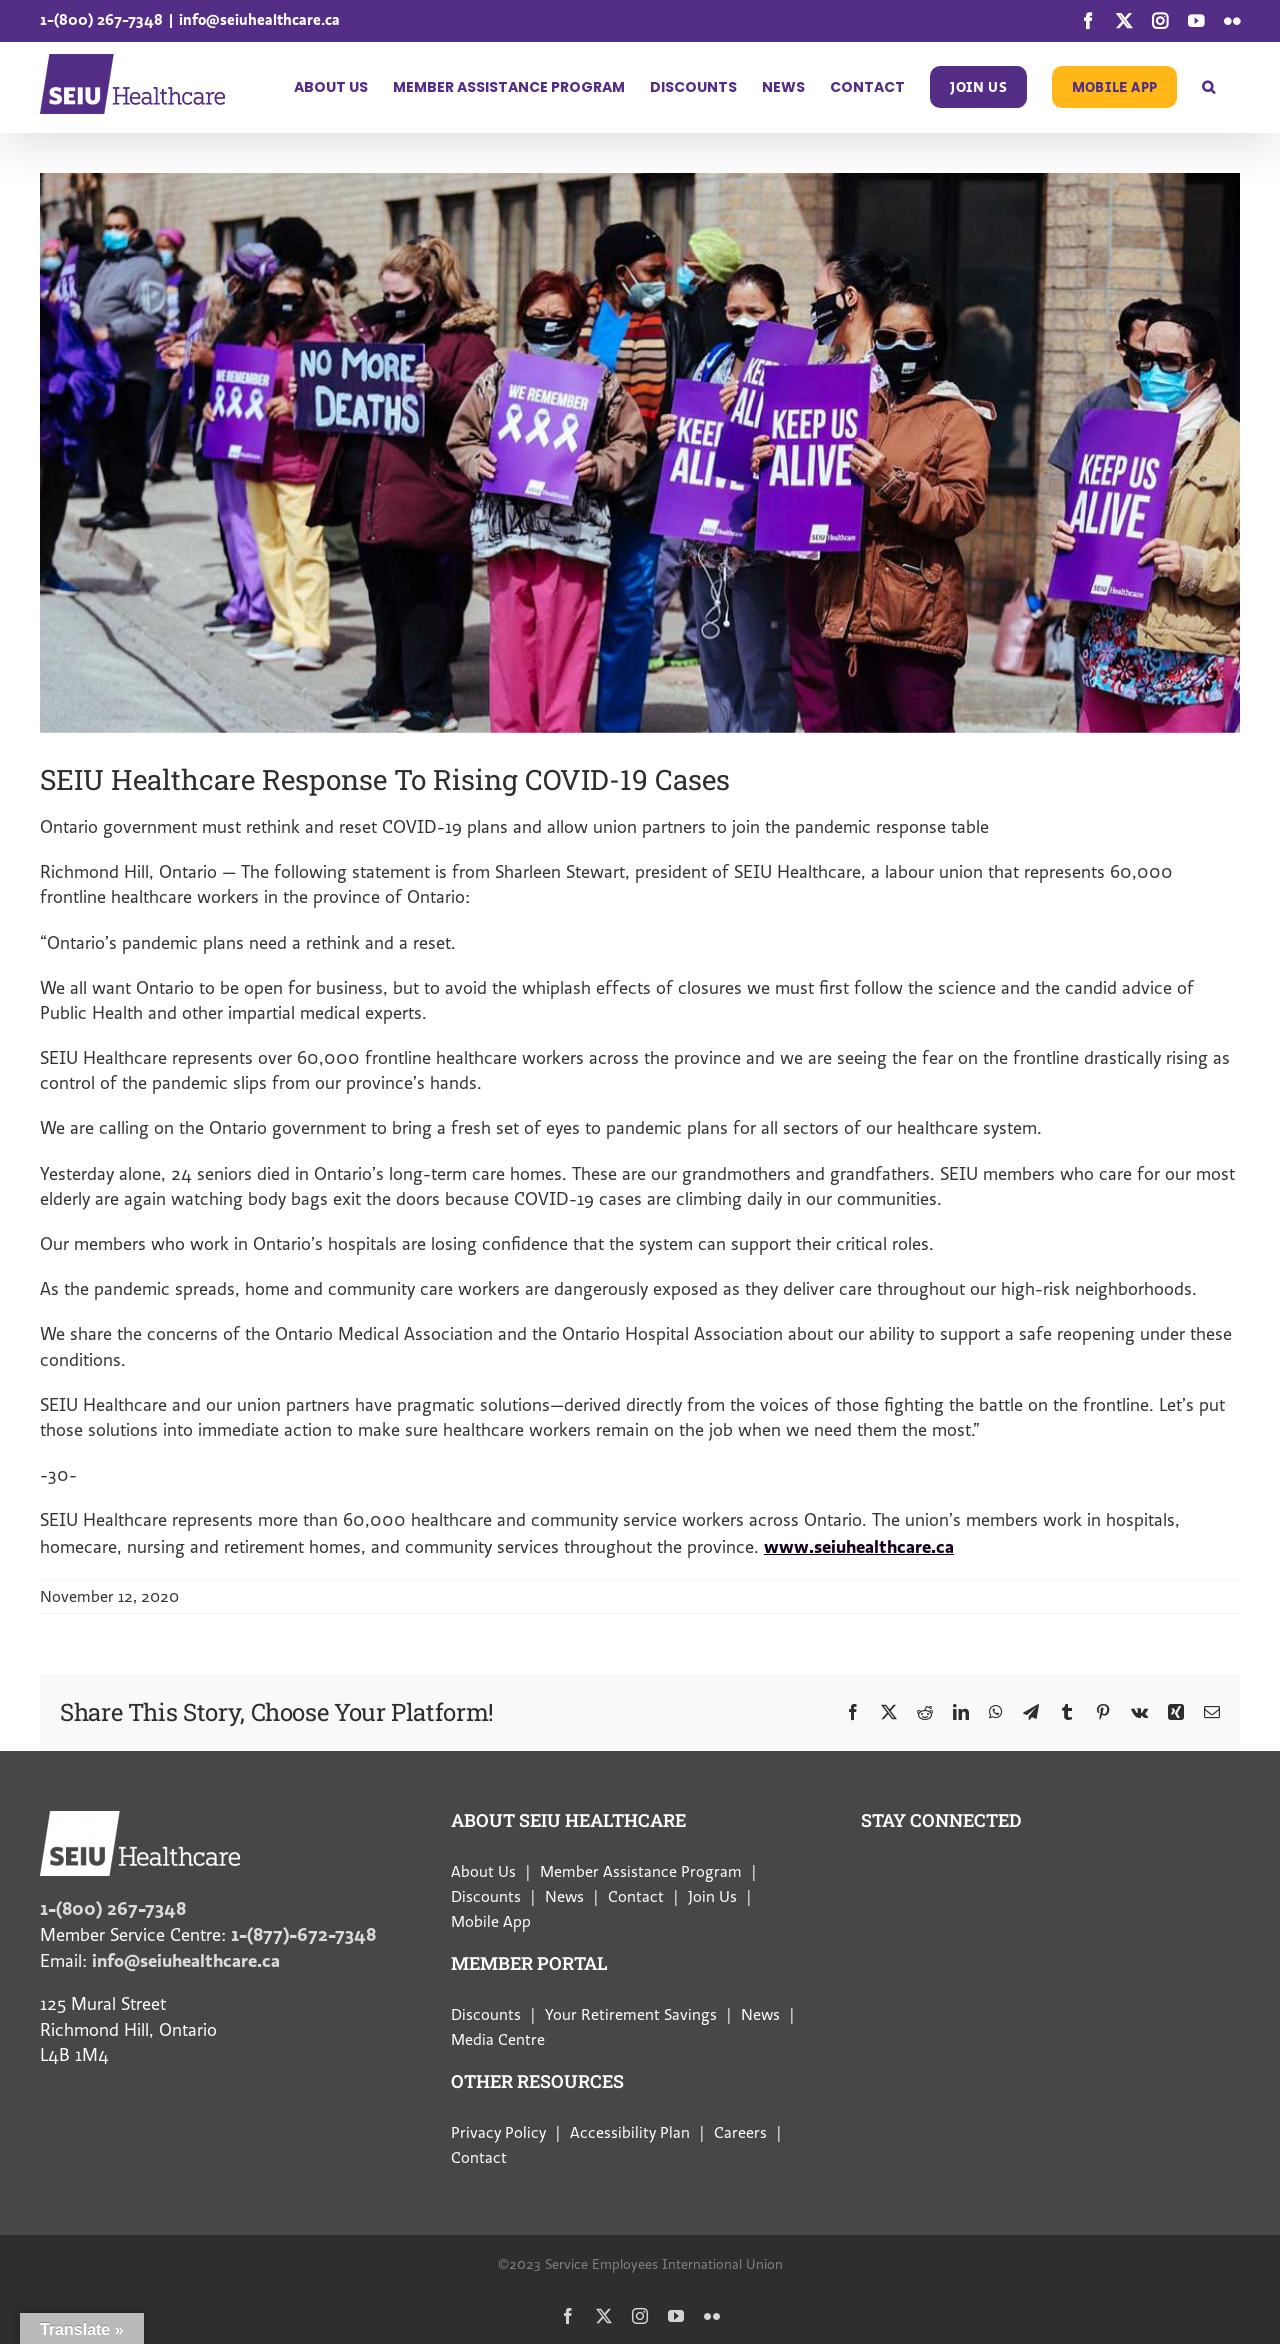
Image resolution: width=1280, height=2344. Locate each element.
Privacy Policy (498, 2133)
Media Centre (498, 2040)
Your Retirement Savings (631, 2015)
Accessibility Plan (630, 2133)
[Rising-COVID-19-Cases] (640, 453)
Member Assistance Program (641, 1872)
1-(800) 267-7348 (101, 19)
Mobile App (491, 1922)
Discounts (486, 1897)
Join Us (712, 1897)
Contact (636, 1897)
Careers (740, 2133)
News (564, 1897)
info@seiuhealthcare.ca (259, 19)
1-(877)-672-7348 (303, 1934)
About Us (483, 1872)
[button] (1208, 87)
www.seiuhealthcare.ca (859, 1546)
